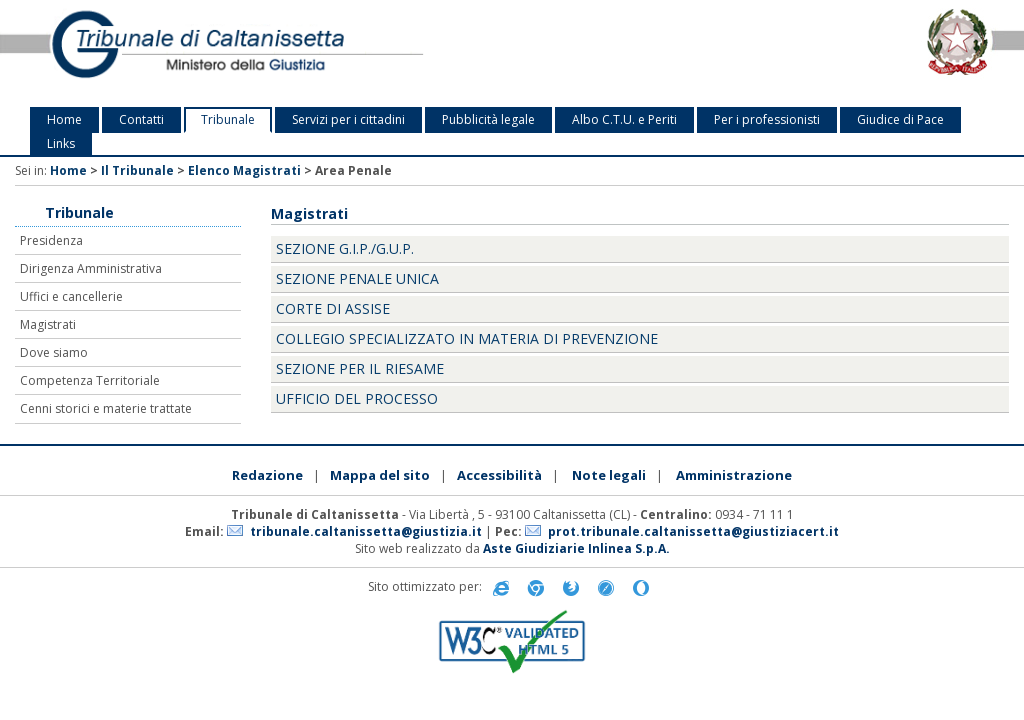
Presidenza (51, 240)
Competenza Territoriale (90, 380)
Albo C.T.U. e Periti (624, 119)
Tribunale (228, 119)
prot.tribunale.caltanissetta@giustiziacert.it (693, 531)
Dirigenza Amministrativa (91, 268)
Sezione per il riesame (360, 368)
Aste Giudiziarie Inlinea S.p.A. (576, 548)
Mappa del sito (380, 475)
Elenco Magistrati (244, 170)
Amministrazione (734, 475)
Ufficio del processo (357, 398)
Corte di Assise (333, 308)
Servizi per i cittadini (348, 119)
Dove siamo (54, 352)
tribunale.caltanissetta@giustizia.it (366, 531)
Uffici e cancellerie (71, 296)
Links (61, 143)
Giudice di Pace (900, 119)
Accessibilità (499, 475)
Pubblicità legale (488, 119)
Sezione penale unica (357, 278)
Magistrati (48, 324)
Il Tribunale (137, 170)
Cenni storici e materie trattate (106, 408)
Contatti (141, 119)
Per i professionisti (767, 119)
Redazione (267, 475)
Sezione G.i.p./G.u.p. (345, 248)
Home (64, 119)
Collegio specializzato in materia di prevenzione (467, 338)
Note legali (609, 475)
